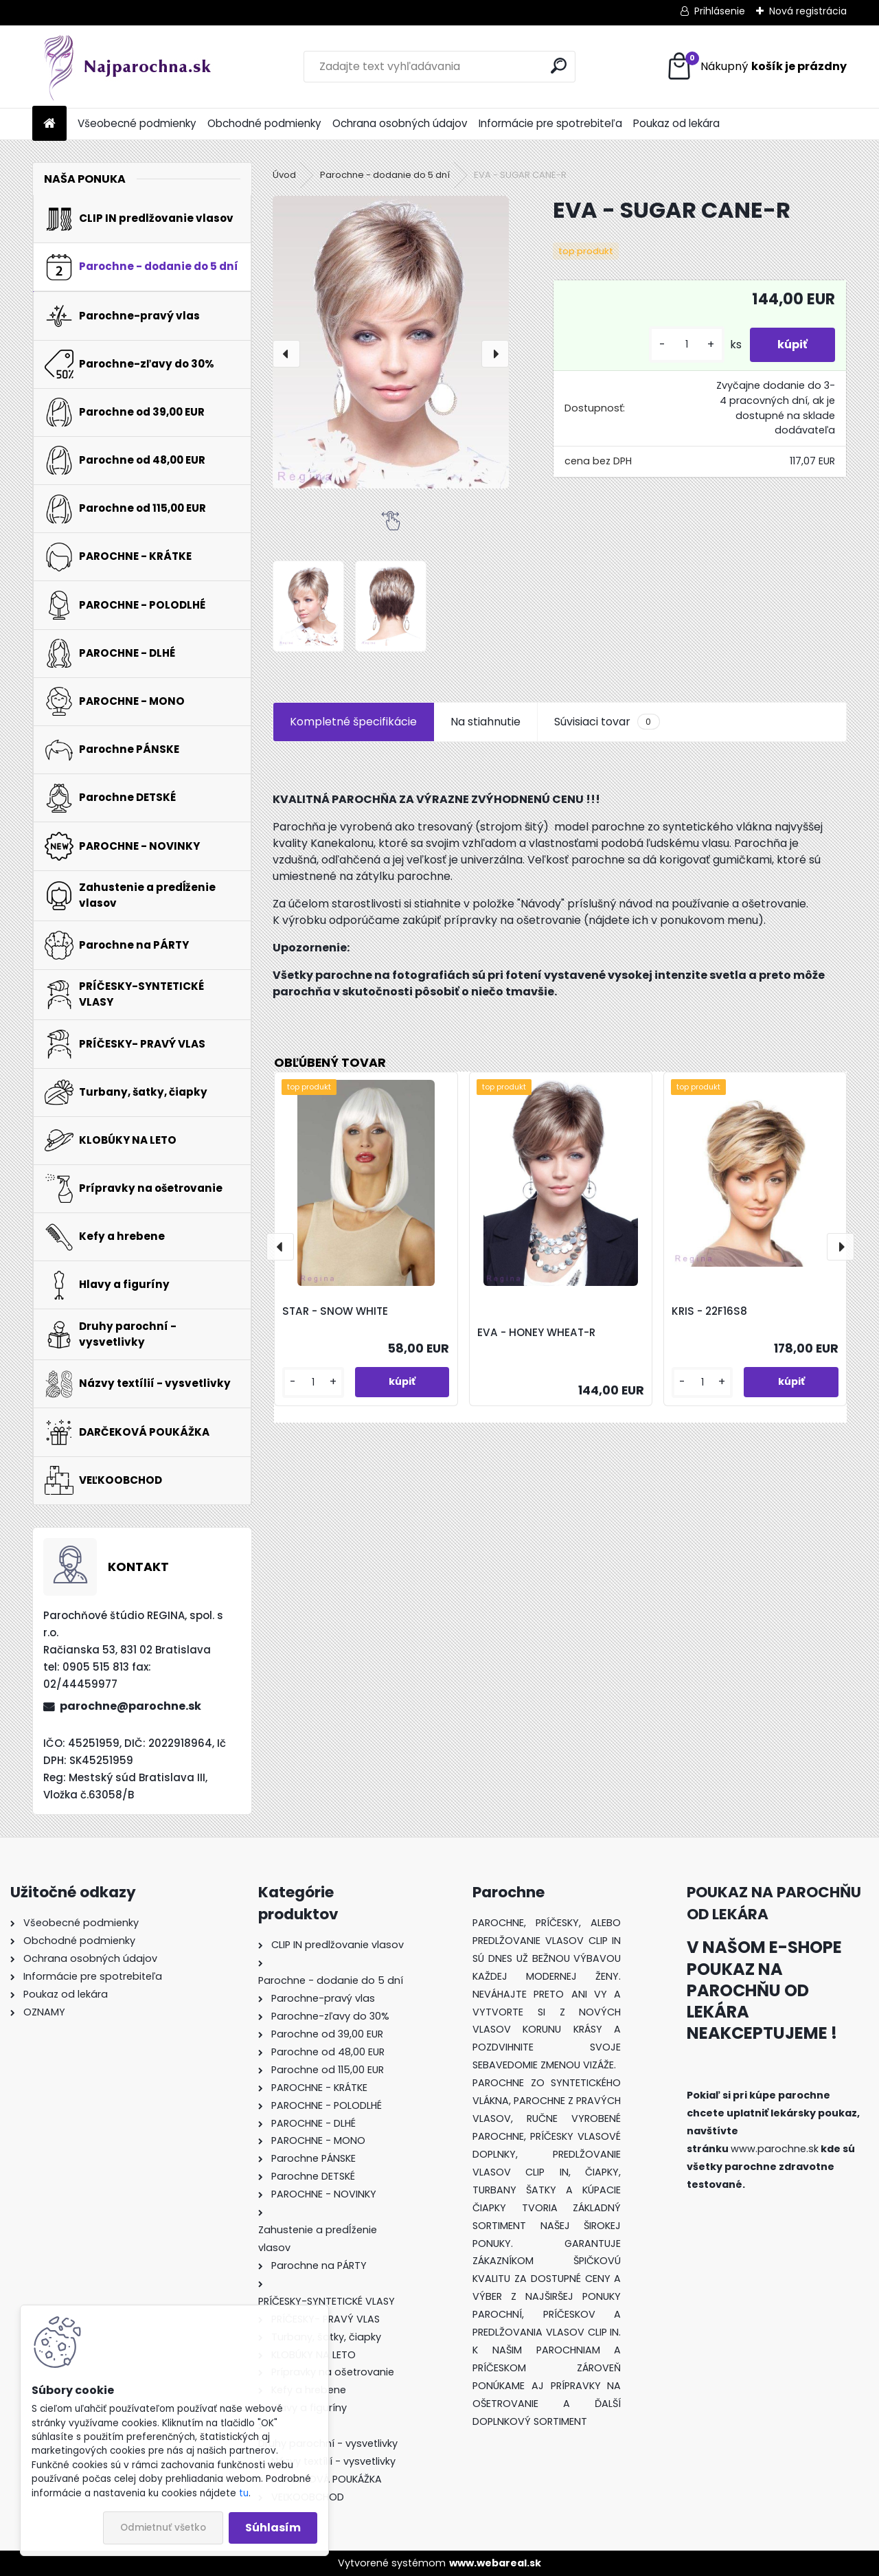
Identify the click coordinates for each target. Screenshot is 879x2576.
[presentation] (286, 354)
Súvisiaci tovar (606, 722)
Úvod (284, 174)
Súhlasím (273, 2527)
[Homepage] (49, 124)
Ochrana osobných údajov (400, 123)
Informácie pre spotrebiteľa (550, 123)
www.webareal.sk (495, 2563)
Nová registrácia (808, 11)
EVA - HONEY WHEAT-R (536, 1332)
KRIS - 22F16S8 (709, 1311)
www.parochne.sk (775, 2149)
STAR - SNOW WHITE (335, 1311)
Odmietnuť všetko (163, 2527)
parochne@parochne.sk (130, 1706)
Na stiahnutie (485, 722)
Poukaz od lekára (676, 123)
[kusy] (687, 344)
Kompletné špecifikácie (353, 722)
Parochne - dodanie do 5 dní (385, 174)
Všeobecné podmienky (137, 123)
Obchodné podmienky (264, 123)
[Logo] (126, 66)
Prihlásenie (719, 11)
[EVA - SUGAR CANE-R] (391, 342)
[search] (559, 66)
